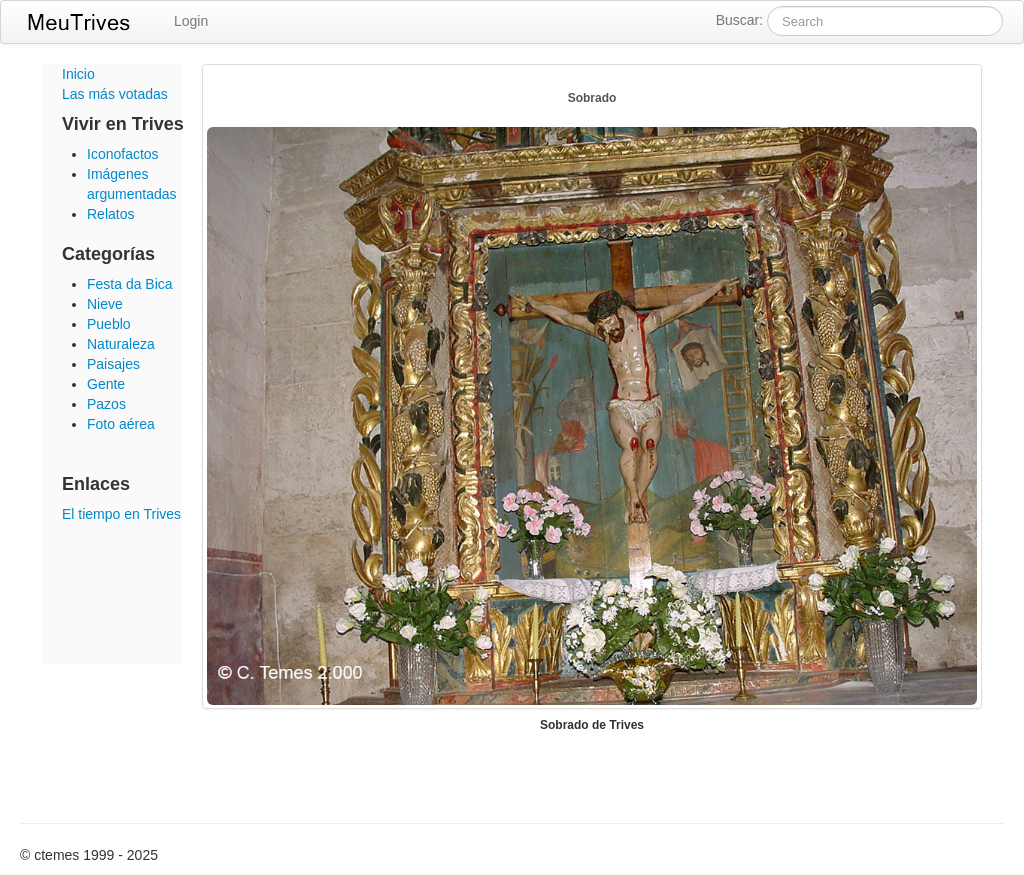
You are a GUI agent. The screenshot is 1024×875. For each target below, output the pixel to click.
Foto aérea (121, 424)
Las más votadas (115, 94)
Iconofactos (123, 154)
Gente (106, 384)
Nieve (105, 304)
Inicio (78, 74)
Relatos (110, 214)
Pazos (106, 404)
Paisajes (113, 364)
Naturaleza (121, 344)
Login (191, 21)
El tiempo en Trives (121, 514)
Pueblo (109, 324)
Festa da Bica (130, 284)
